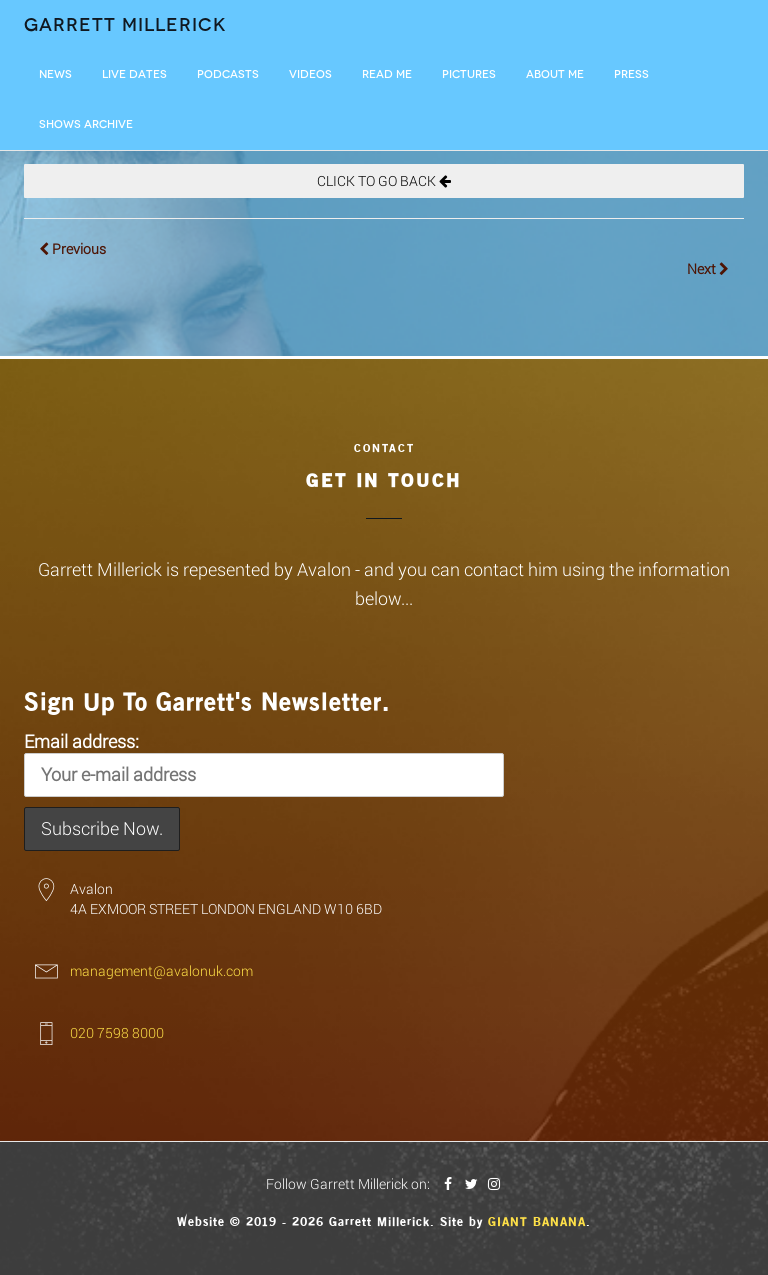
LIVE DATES (134, 74)
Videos (310, 74)
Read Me (387, 74)
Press (631, 74)
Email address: (264, 763)
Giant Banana (537, 1222)
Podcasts (228, 74)
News (55, 74)
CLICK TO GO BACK (384, 180)
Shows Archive (86, 124)
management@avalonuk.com (161, 970)
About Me (555, 74)
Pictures (469, 74)
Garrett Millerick (125, 25)
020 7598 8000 (117, 1032)
